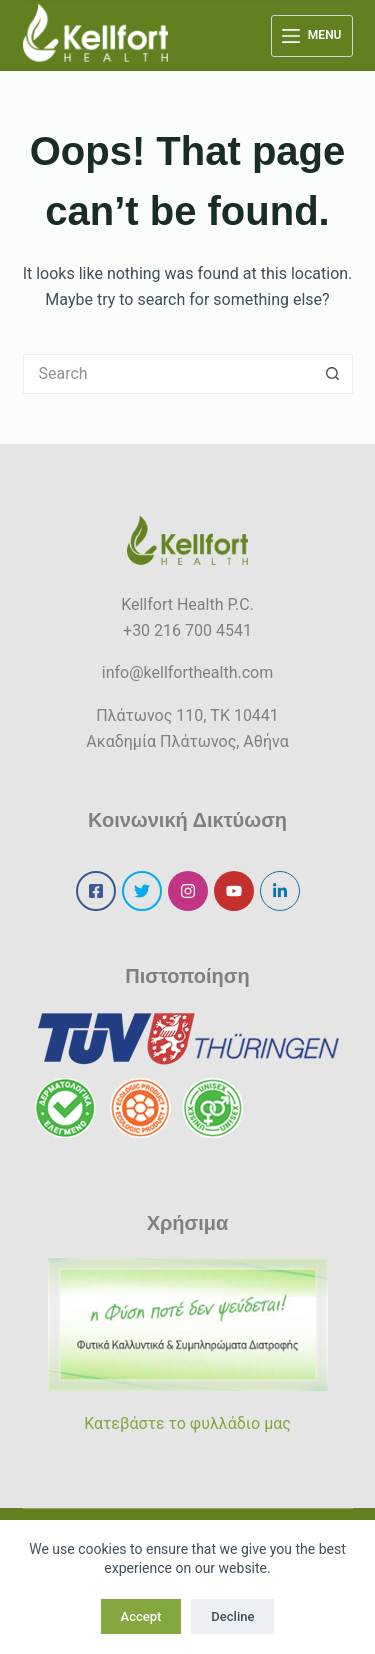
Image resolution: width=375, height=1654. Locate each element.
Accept (141, 1616)
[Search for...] (168, 374)
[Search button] (333, 374)
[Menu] (312, 36)
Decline (232, 1616)
